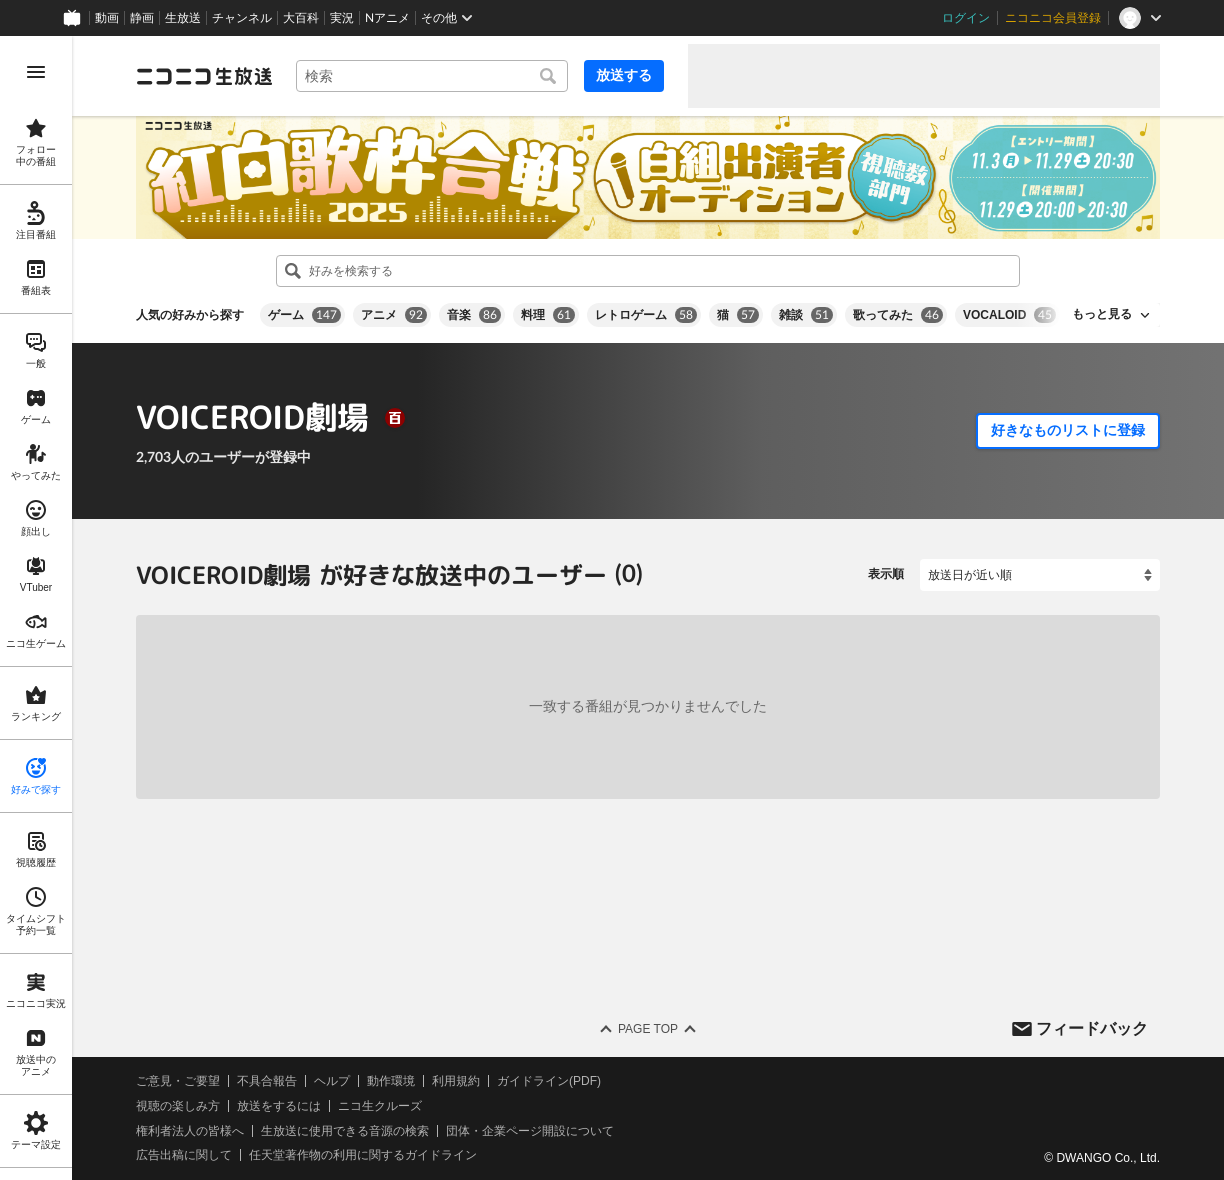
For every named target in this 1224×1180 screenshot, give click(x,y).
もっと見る (1102, 314)
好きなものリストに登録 (1068, 430)
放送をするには (279, 1106)
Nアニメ (387, 18)
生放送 (183, 18)
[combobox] (432, 76)
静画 (142, 18)
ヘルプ (332, 1081)
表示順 (886, 574)
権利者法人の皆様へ (190, 1130)
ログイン (966, 18)
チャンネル (242, 18)
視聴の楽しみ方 (178, 1106)
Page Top (648, 1029)
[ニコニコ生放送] (204, 76)
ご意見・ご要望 (178, 1081)
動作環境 (391, 1081)
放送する (624, 75)
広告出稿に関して (184, 1155)
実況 (342, 18)
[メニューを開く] (36, 72)
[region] (36, 608)
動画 (107, 18)
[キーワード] (432, 76)
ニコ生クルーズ (380, 1106)
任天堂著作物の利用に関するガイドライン (363, 1155)
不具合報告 (267, 1081)
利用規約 (456, 1081)
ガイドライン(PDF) (549, 1081)
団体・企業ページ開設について (530, 1130)
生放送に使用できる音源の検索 (345, 1130)
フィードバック (1092, 1027)
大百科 (301, 18)
